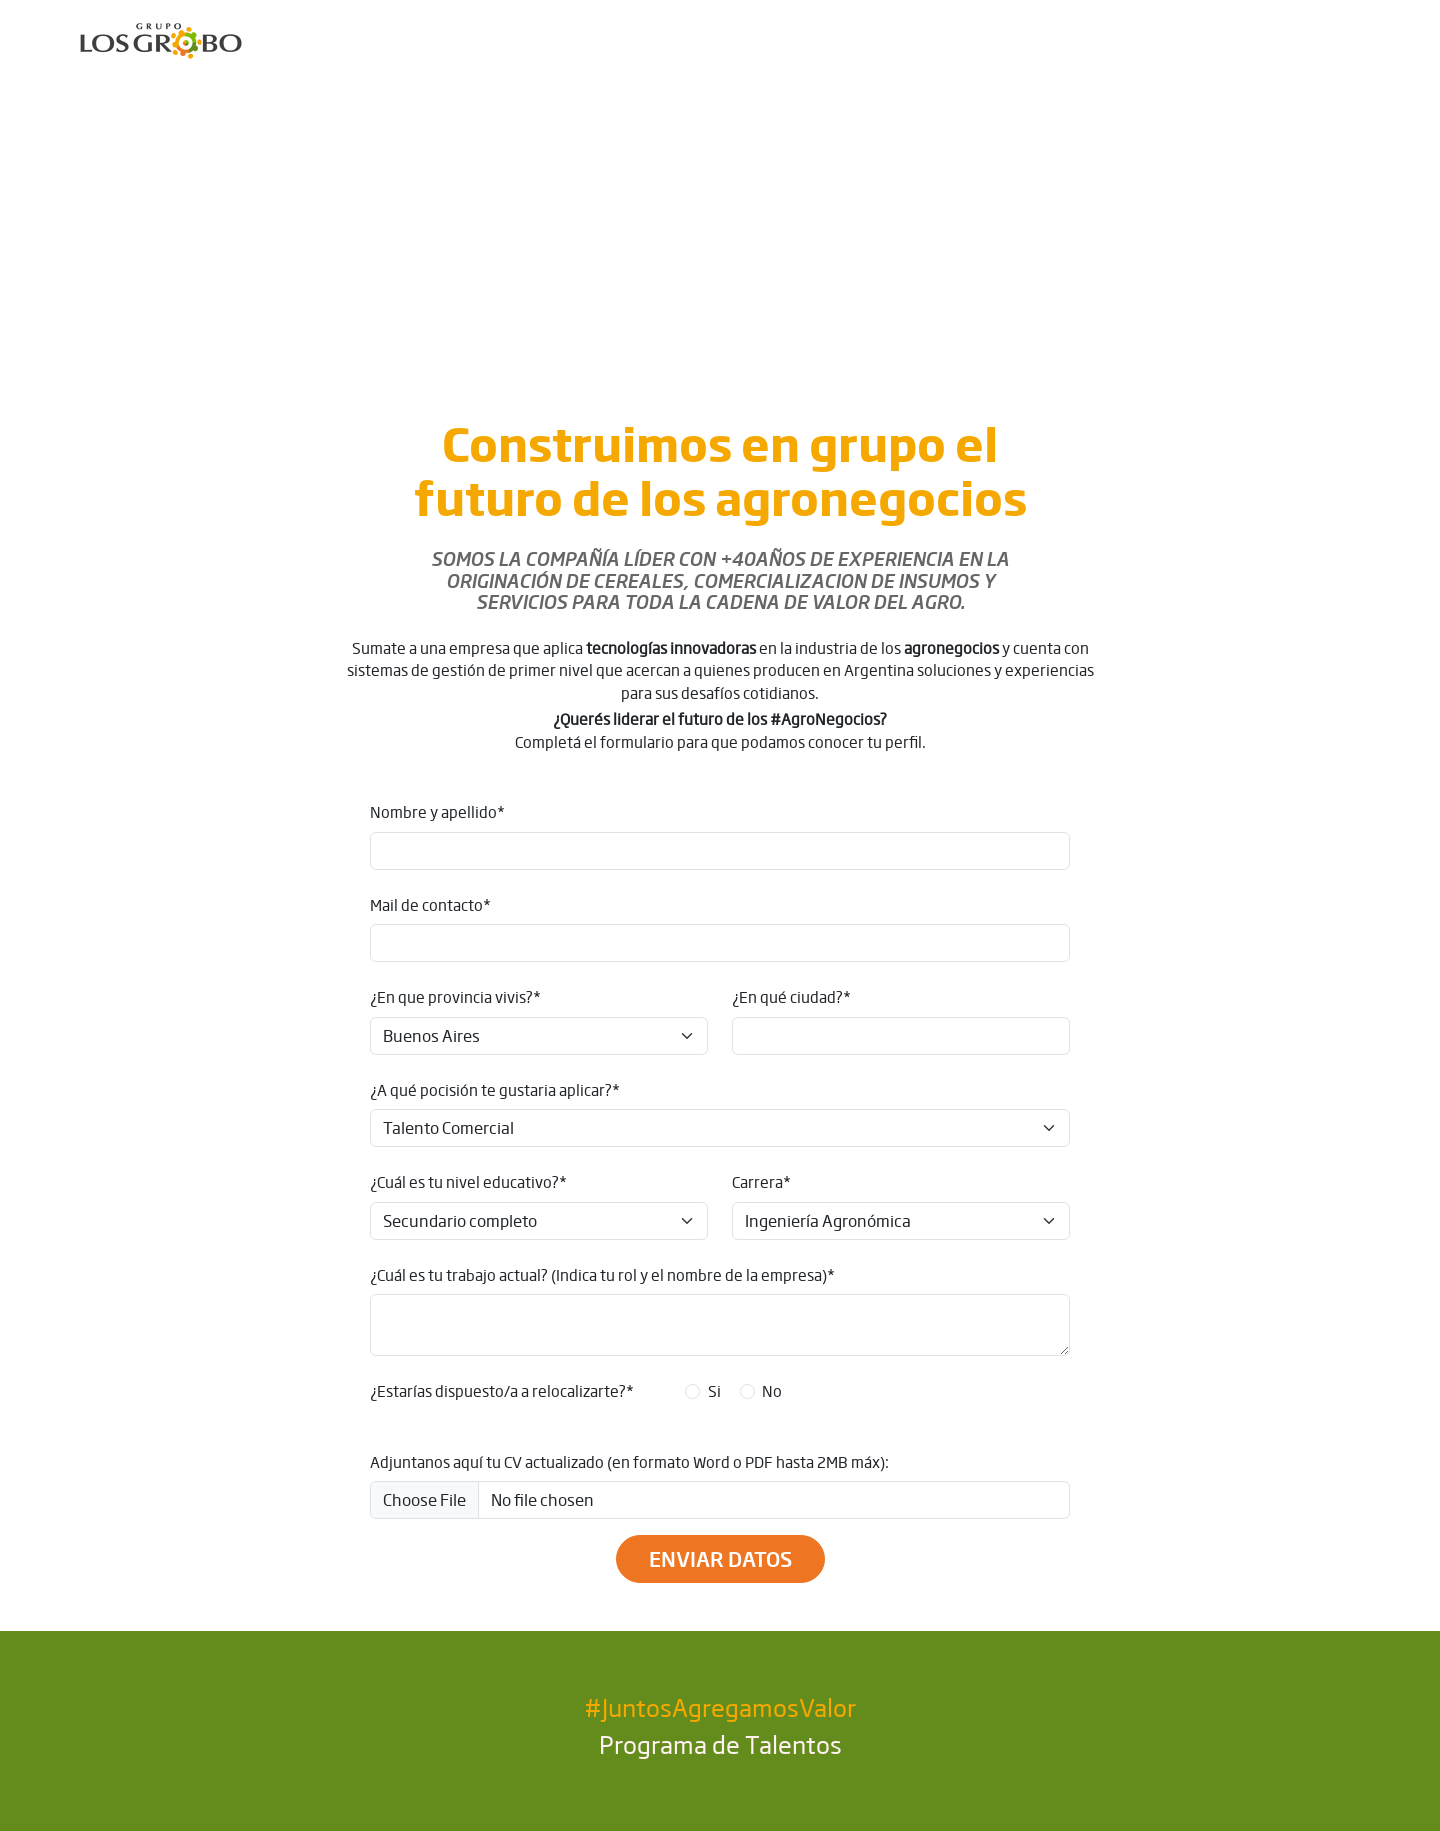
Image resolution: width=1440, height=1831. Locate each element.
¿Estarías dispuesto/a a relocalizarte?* (502, 1391)
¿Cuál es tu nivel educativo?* (468, 1182)
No (772, 1391)
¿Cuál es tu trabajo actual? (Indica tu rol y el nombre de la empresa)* (602, 1275)
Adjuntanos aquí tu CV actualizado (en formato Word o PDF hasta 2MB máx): (629, 1462)
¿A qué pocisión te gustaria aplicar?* (495, 1090)
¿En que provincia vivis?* (455, 997)
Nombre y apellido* (437, 812)
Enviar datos (720, 1558)
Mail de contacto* (430, 905)
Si (714, 1391)
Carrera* (761, 1182)
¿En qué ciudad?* (791, 997)
